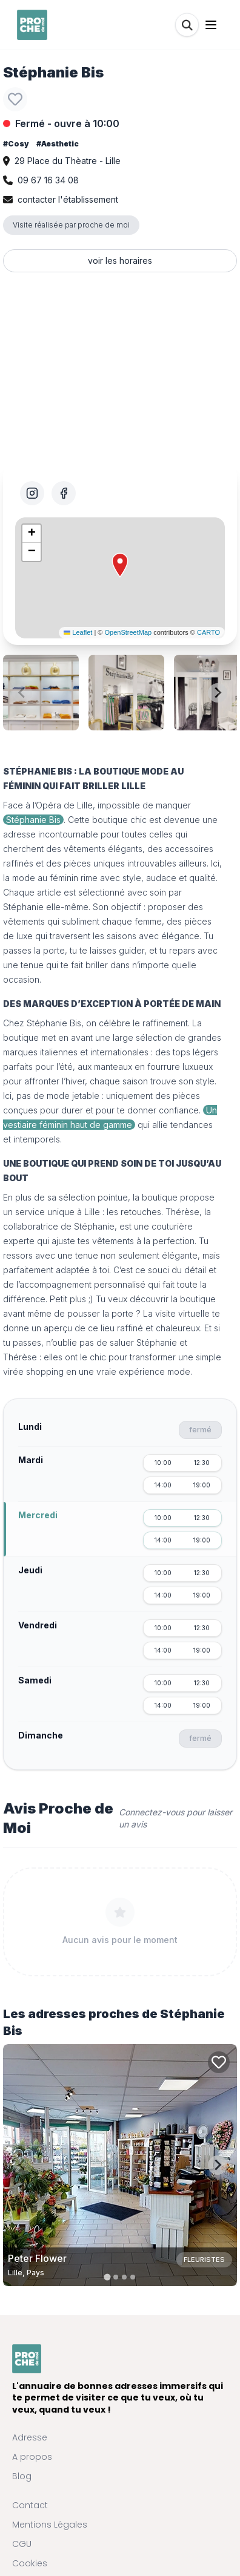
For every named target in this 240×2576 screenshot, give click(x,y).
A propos (32, 2457)
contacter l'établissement (68, 199)
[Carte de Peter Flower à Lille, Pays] (120, 2165)
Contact (30, 2505)
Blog (22, 2476)
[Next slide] (217, 693)
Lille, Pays (26, 2272)
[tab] (107, 2276)
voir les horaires (120, 260)
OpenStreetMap (128, 632)
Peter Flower (37, 2258)
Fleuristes (204, 2259)
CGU (22, 2544)
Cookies (29, 2563)
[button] (120, 565)
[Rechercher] (187, 24)
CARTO (208, 632)
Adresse (29, 2437)
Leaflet (78, 632)
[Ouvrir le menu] (211, 25)
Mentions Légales (49, 2525)
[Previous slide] (22, 693)
